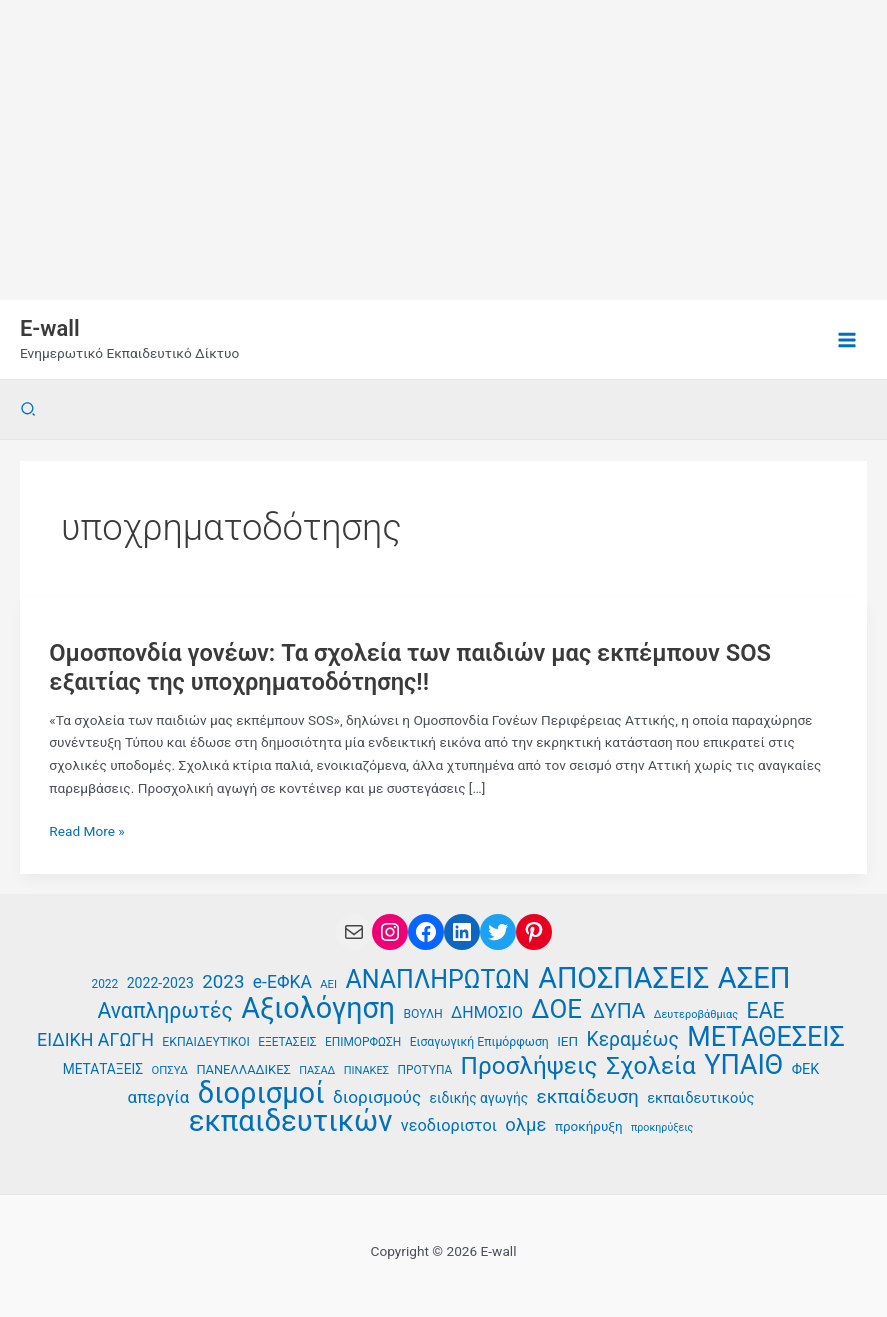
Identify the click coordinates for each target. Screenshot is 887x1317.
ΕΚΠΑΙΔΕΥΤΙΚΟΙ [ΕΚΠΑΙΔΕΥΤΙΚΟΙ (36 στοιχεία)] (205, 1042)
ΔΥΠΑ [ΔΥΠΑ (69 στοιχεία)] (617, 1011)
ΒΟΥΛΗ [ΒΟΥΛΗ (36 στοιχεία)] (422, 1014)
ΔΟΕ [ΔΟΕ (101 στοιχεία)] (556, 1009)
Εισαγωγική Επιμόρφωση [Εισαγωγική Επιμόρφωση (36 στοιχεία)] (479, 1042)
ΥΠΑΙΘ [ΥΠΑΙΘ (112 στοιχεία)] (743, 1065)
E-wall (50, 328)
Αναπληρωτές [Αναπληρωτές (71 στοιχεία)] (164, 1011)
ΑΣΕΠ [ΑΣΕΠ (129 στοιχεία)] (754, 978)
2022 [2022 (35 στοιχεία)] (104, 984)
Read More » (87, 831)
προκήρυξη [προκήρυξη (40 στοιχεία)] (589, 1126)
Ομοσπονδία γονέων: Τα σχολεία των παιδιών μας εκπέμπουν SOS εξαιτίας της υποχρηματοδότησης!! (410, 667)
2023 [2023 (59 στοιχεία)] (223, 982)
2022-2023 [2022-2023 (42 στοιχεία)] (160, 983)
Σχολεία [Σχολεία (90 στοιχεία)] (651, 1066)
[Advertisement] (443, 150)
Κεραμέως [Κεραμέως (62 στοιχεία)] (633, 1040)
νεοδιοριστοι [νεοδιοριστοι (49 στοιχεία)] (449, 1125)
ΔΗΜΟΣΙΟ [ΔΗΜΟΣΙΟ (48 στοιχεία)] (487, 1012)
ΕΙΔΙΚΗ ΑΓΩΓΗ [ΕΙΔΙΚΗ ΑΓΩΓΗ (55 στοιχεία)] (95, 1039)
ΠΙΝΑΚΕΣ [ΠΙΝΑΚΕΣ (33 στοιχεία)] (366, 1070)
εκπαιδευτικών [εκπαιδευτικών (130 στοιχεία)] (291, 1121)
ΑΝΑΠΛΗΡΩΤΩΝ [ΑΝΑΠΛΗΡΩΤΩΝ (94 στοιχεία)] (437, 980)
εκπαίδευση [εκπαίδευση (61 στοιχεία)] (588, 1097)
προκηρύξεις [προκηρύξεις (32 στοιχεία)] (662, 1127)
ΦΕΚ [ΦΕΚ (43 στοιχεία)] (806, 1069)
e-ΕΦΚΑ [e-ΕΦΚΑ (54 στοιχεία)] (282, 982)
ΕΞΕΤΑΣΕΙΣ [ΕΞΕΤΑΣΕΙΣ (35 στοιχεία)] (287, 1042)
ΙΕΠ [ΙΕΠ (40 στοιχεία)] (567, 1041)
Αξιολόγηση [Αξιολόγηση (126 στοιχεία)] (318, 1008)
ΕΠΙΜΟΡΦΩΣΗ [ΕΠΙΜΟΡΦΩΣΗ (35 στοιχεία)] (363, 1042)
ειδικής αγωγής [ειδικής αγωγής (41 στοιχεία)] (479, 1098)
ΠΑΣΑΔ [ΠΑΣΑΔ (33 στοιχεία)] (317, 1070)
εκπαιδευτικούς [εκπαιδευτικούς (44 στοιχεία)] (700, 1098)
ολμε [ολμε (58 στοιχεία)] (525, 1125)
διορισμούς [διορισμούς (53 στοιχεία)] (377, 1097)
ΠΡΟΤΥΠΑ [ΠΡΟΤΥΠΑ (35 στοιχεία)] (424, 1070)
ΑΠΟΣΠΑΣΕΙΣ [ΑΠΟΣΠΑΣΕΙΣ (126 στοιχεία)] (623, 978)
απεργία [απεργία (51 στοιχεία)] (159, 1097)
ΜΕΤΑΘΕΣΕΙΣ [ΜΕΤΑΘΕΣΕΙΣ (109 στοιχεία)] (766, 1037)
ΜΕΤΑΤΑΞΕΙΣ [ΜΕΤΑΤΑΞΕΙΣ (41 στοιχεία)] (103, 1069)
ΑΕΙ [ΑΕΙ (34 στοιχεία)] (328, 984)
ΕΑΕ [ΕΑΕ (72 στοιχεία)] (766, 1011)
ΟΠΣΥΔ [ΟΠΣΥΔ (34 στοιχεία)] (170, 1070)
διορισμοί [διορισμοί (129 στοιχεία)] (261, 1093)
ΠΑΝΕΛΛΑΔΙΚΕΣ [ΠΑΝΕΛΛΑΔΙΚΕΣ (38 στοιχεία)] (243, 1069)
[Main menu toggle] (847, 339)
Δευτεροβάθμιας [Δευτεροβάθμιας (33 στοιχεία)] (696, 1014)
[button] (29, 409)
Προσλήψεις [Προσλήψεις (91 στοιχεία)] (529, 1066)
